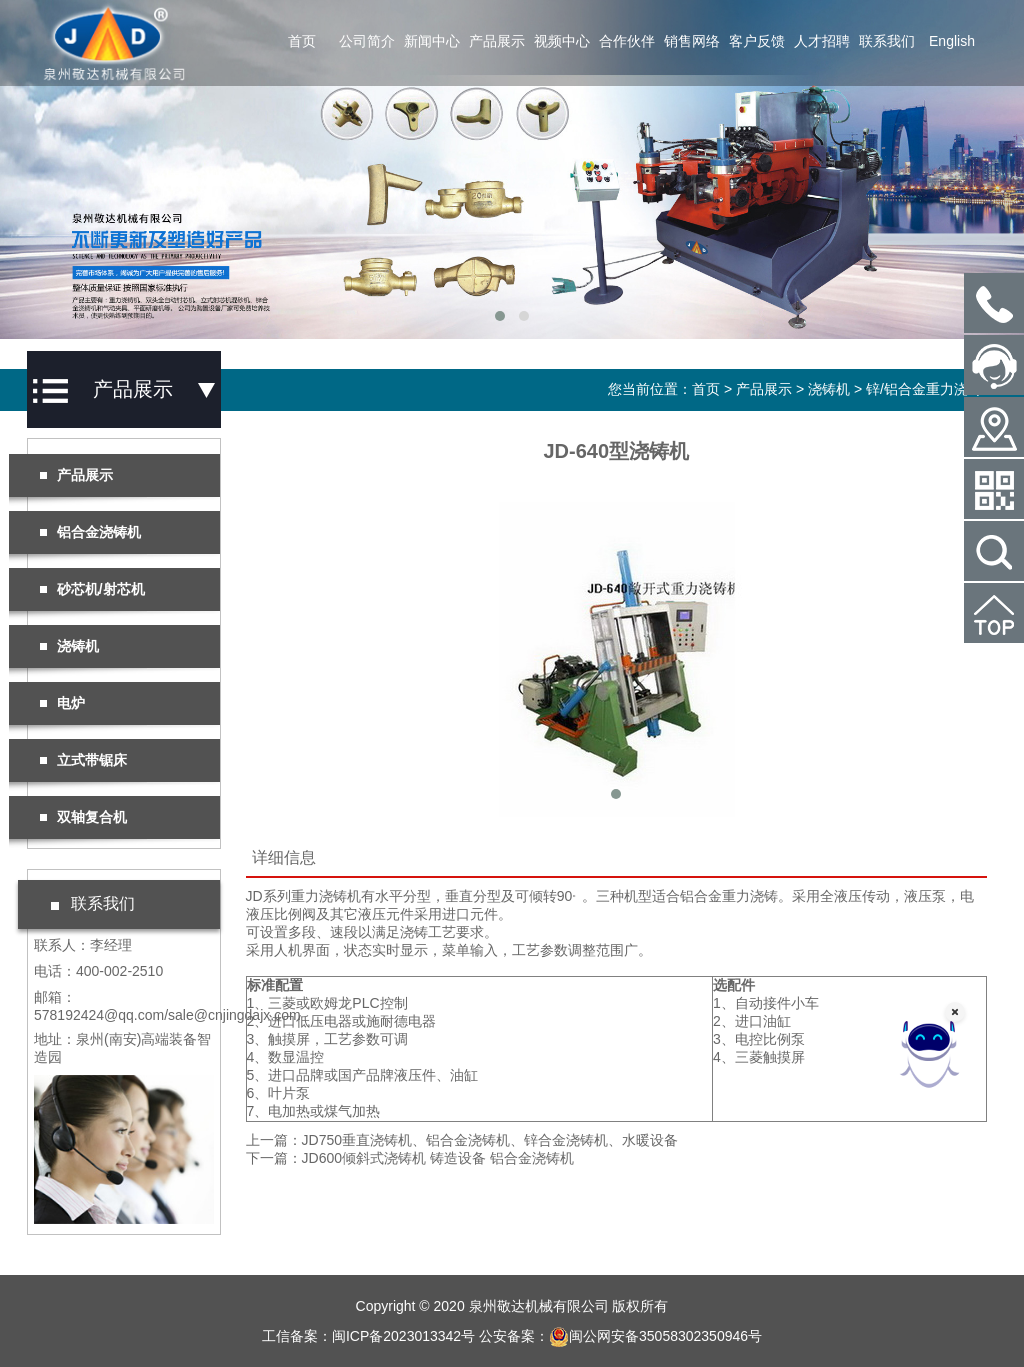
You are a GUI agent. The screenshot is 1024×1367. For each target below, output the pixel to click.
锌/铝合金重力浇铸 (924, 389)
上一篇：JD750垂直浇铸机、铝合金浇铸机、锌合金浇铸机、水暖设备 (462, 1140)
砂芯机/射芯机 (92, 589)
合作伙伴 (627, 41)
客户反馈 (757, 41)
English (952, 41)
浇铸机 (829, 389)
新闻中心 (432, 41)
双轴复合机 (83, 817)
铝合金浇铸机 (90, 532)
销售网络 (692, 41)
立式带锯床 (83, 760)
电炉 (62, 703)
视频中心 (562, 41)
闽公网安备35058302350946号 (655, 1336)
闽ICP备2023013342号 (403, 1336)
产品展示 (497, 41)
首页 (302, 41)
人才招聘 (822, 41)
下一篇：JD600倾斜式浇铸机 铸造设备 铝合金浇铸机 (410, 1158)
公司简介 (367, 41)
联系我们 (887, 41)
